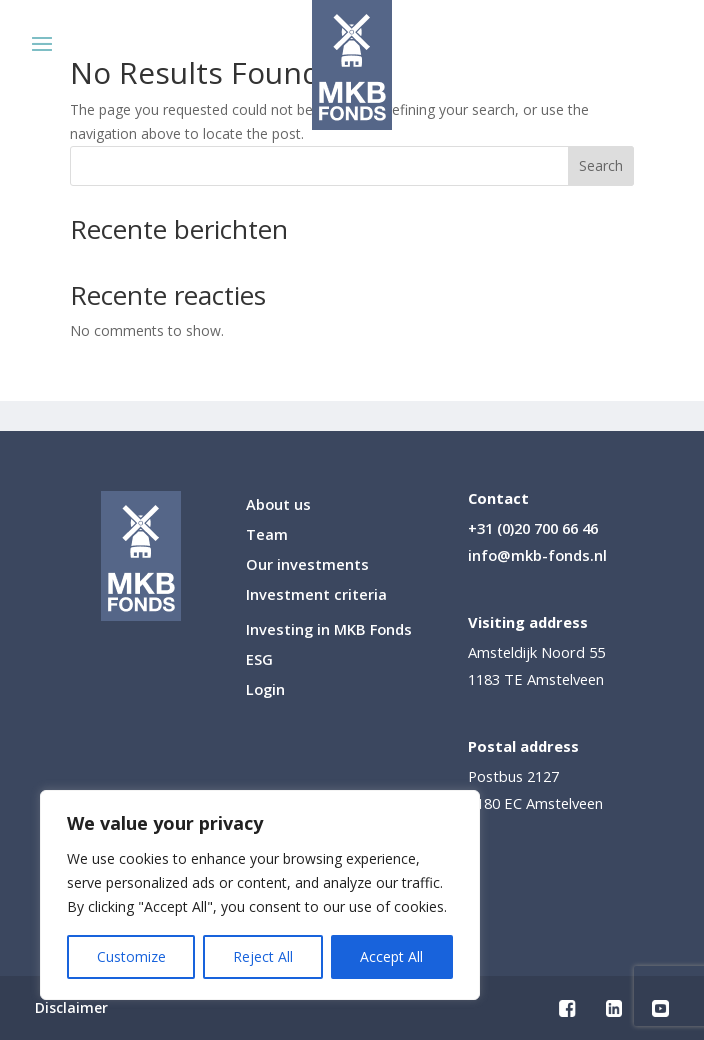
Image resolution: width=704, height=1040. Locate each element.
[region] (260, 895)
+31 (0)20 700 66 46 (533, 528)
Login (265, 690)
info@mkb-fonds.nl (537, 555)
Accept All (391, 956)
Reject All (263, 956)
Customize (131, 956)
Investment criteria (316, 595)
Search (601, 165)
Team (267, 535)
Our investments (307, 565)
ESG (259, 660)
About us (278, 505)
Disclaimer (71, 1009)
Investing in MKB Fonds (329, 630)
